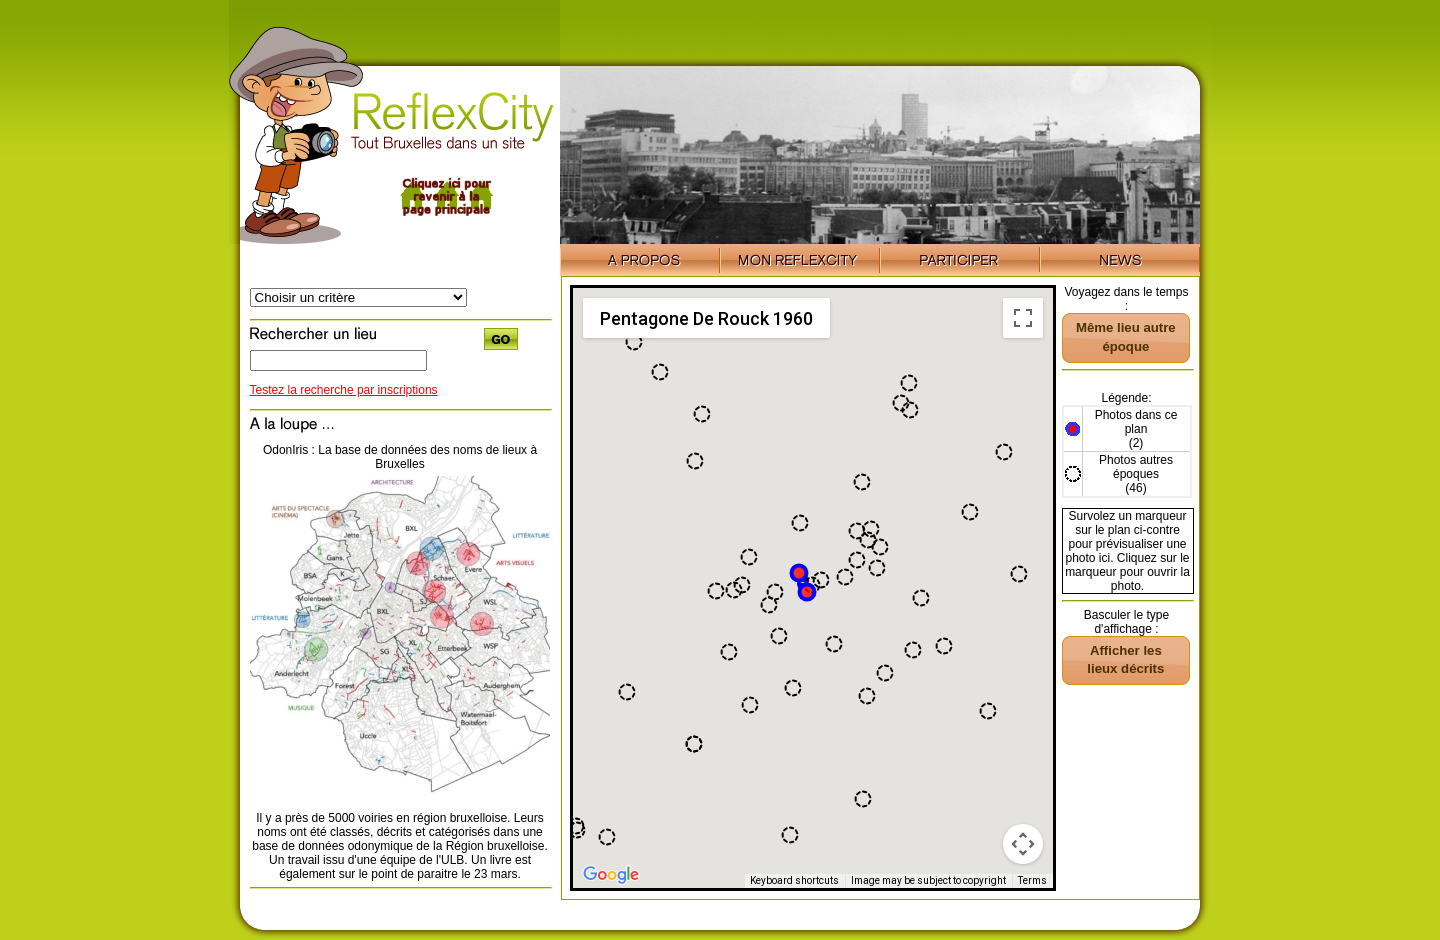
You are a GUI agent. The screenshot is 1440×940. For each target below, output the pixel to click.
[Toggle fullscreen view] (1023, 318)
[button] (988, 711)
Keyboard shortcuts (794, 880)
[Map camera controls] (1023, 844)
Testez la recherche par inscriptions (344, 390)
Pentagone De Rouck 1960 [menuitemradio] (706, 318)
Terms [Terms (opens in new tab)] (1032, 880)
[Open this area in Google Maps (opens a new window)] (611, 875)
